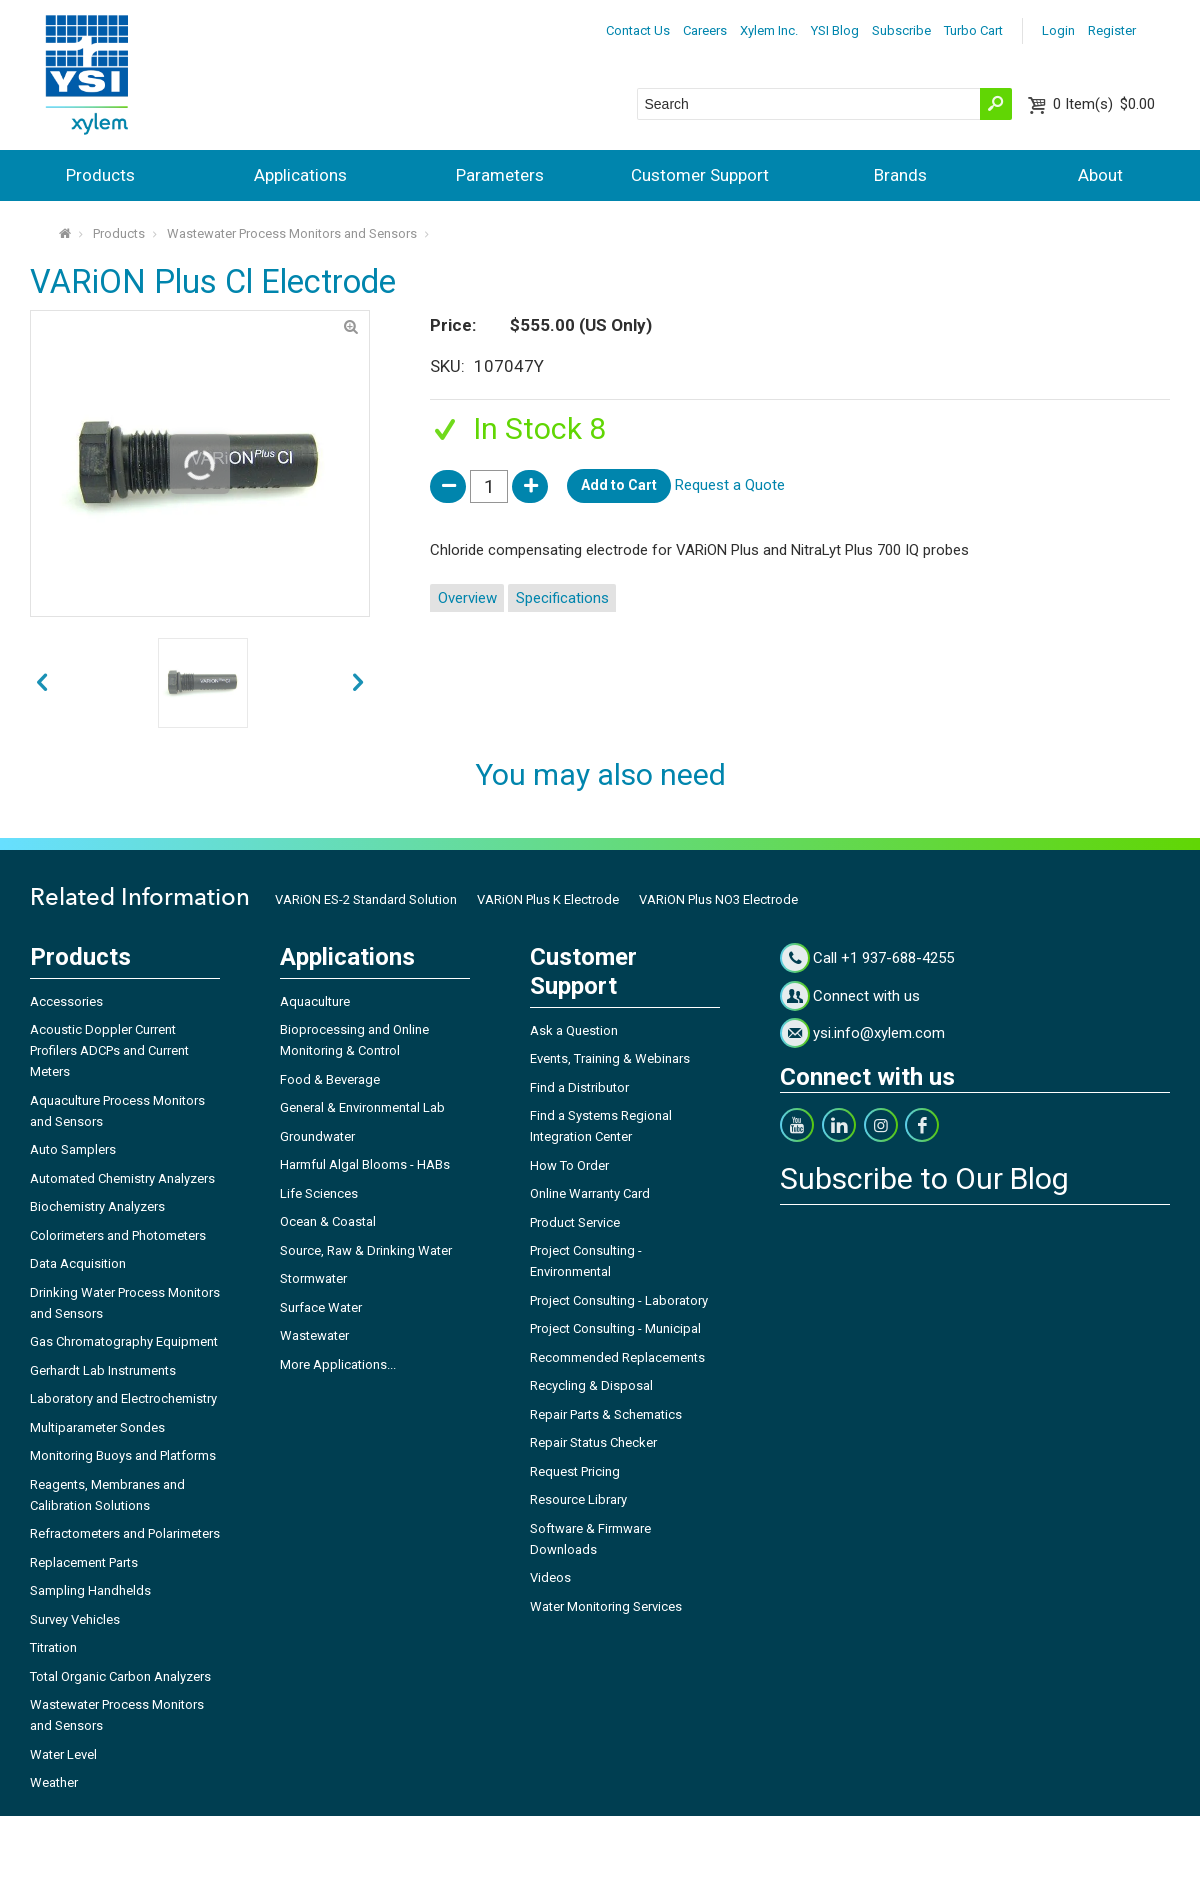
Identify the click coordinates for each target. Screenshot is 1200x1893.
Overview (467, 598)
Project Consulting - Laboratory (619, 1300)
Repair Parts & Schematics (606, 1414)
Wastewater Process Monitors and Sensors (292, 233)
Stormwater (313, 1278)
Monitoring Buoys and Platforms (123, 1455)
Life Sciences (319, 1193)
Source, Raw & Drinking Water (366, 1250)
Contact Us (638, 30)
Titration (53, 1647)
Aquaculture (315, 1001)
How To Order (569, 1165)
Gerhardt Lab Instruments (103, 1370)
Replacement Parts (84, 1562)
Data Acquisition (78, 1263)
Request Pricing (575, 1471)
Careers (705, 30)
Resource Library (578, 1499)
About (1100, 175)
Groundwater (317, 1136)
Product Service (575, 1222)
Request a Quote (730, 485)
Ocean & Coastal (328, 1221)
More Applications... (338, 1364)
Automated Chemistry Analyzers (122, 1178)
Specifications (562, 598)
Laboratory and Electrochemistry (123, 1398)
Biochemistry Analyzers (97, 1206)
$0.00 (1104, 104)
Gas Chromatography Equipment (124, 1341)
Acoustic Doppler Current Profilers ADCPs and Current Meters (109, 1050)
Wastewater (314, 1335)
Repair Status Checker (593, 1442)
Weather (54, 1782)
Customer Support (700, 175)
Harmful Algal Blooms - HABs (365, 1164)
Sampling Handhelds (90, 1590)
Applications (300, 175)
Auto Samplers (73, 1149)
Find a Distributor (579, 1087)
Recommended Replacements (617, 1357)
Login (1058, 30)
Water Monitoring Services (606, 1606)
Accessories (66, 1001)
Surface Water (321, 1307)
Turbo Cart (973, 30)
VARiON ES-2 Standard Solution (366, 899)
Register (1112, 30)
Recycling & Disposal (591, 1385)
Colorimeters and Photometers (118, 1235)
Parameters (500, 175)
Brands (900, 175)
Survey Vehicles (75, 1619)
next (42, 683)
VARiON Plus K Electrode (548, 899)
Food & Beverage (330, 1079)
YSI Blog (835, 30)
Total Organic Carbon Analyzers (120, 1676)
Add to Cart (619, 485)
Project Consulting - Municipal (615, 1328)
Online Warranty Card (590, 1193)
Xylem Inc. (769, 30)
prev (358, 683)
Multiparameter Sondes (97, 1427)
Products (100, 175)
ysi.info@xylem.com (879, 1033)
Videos (550, 1577)
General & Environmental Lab (362, 1107)
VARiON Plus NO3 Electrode (718, 899)
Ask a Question (574, 1030)
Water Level (63, 1754)
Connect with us (866, 996)
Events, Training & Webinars (610, 1058)
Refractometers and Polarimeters (125, 1533)
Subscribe (901, 30)
